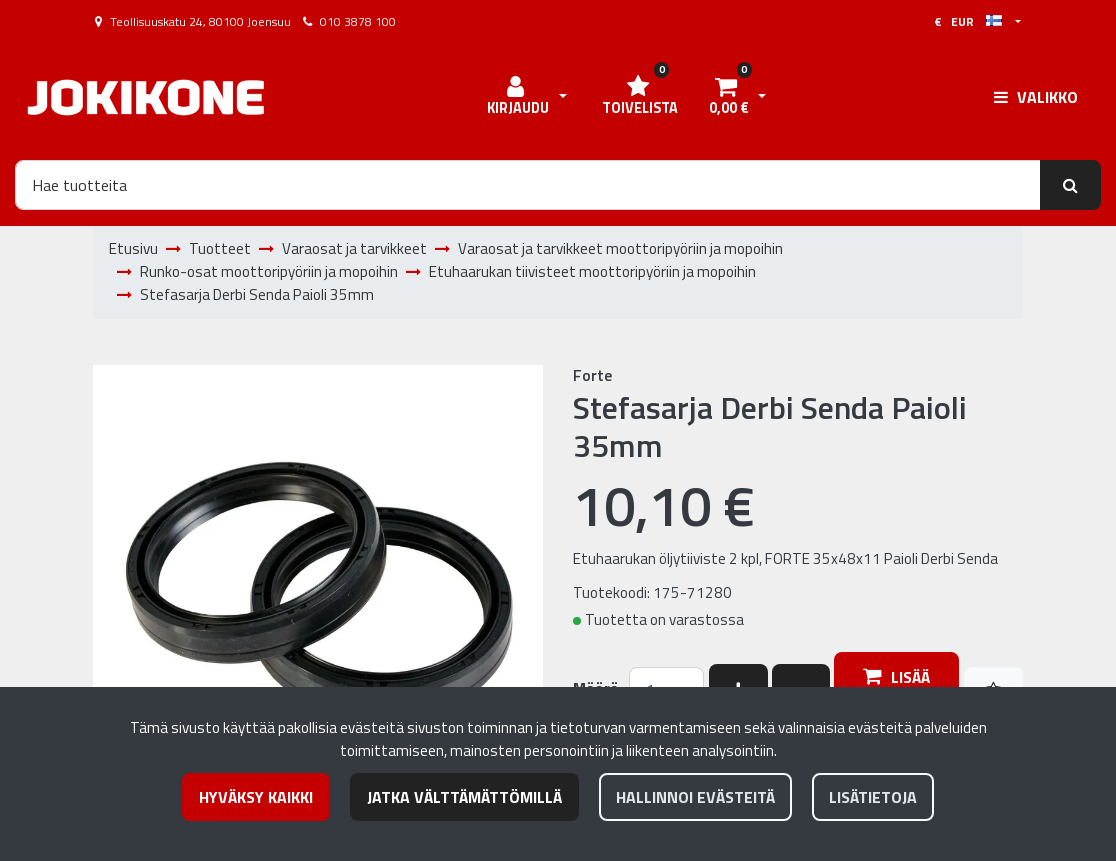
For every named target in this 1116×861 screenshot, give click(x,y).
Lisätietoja (873, 797)
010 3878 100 (358, 21)
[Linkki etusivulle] (146, 97)
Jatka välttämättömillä (464, 797)
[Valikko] (1036, 97)
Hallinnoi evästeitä (695, 797)
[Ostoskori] (728, 97)
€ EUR (968, 21)
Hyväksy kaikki (256, 797)
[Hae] (528, 185)
